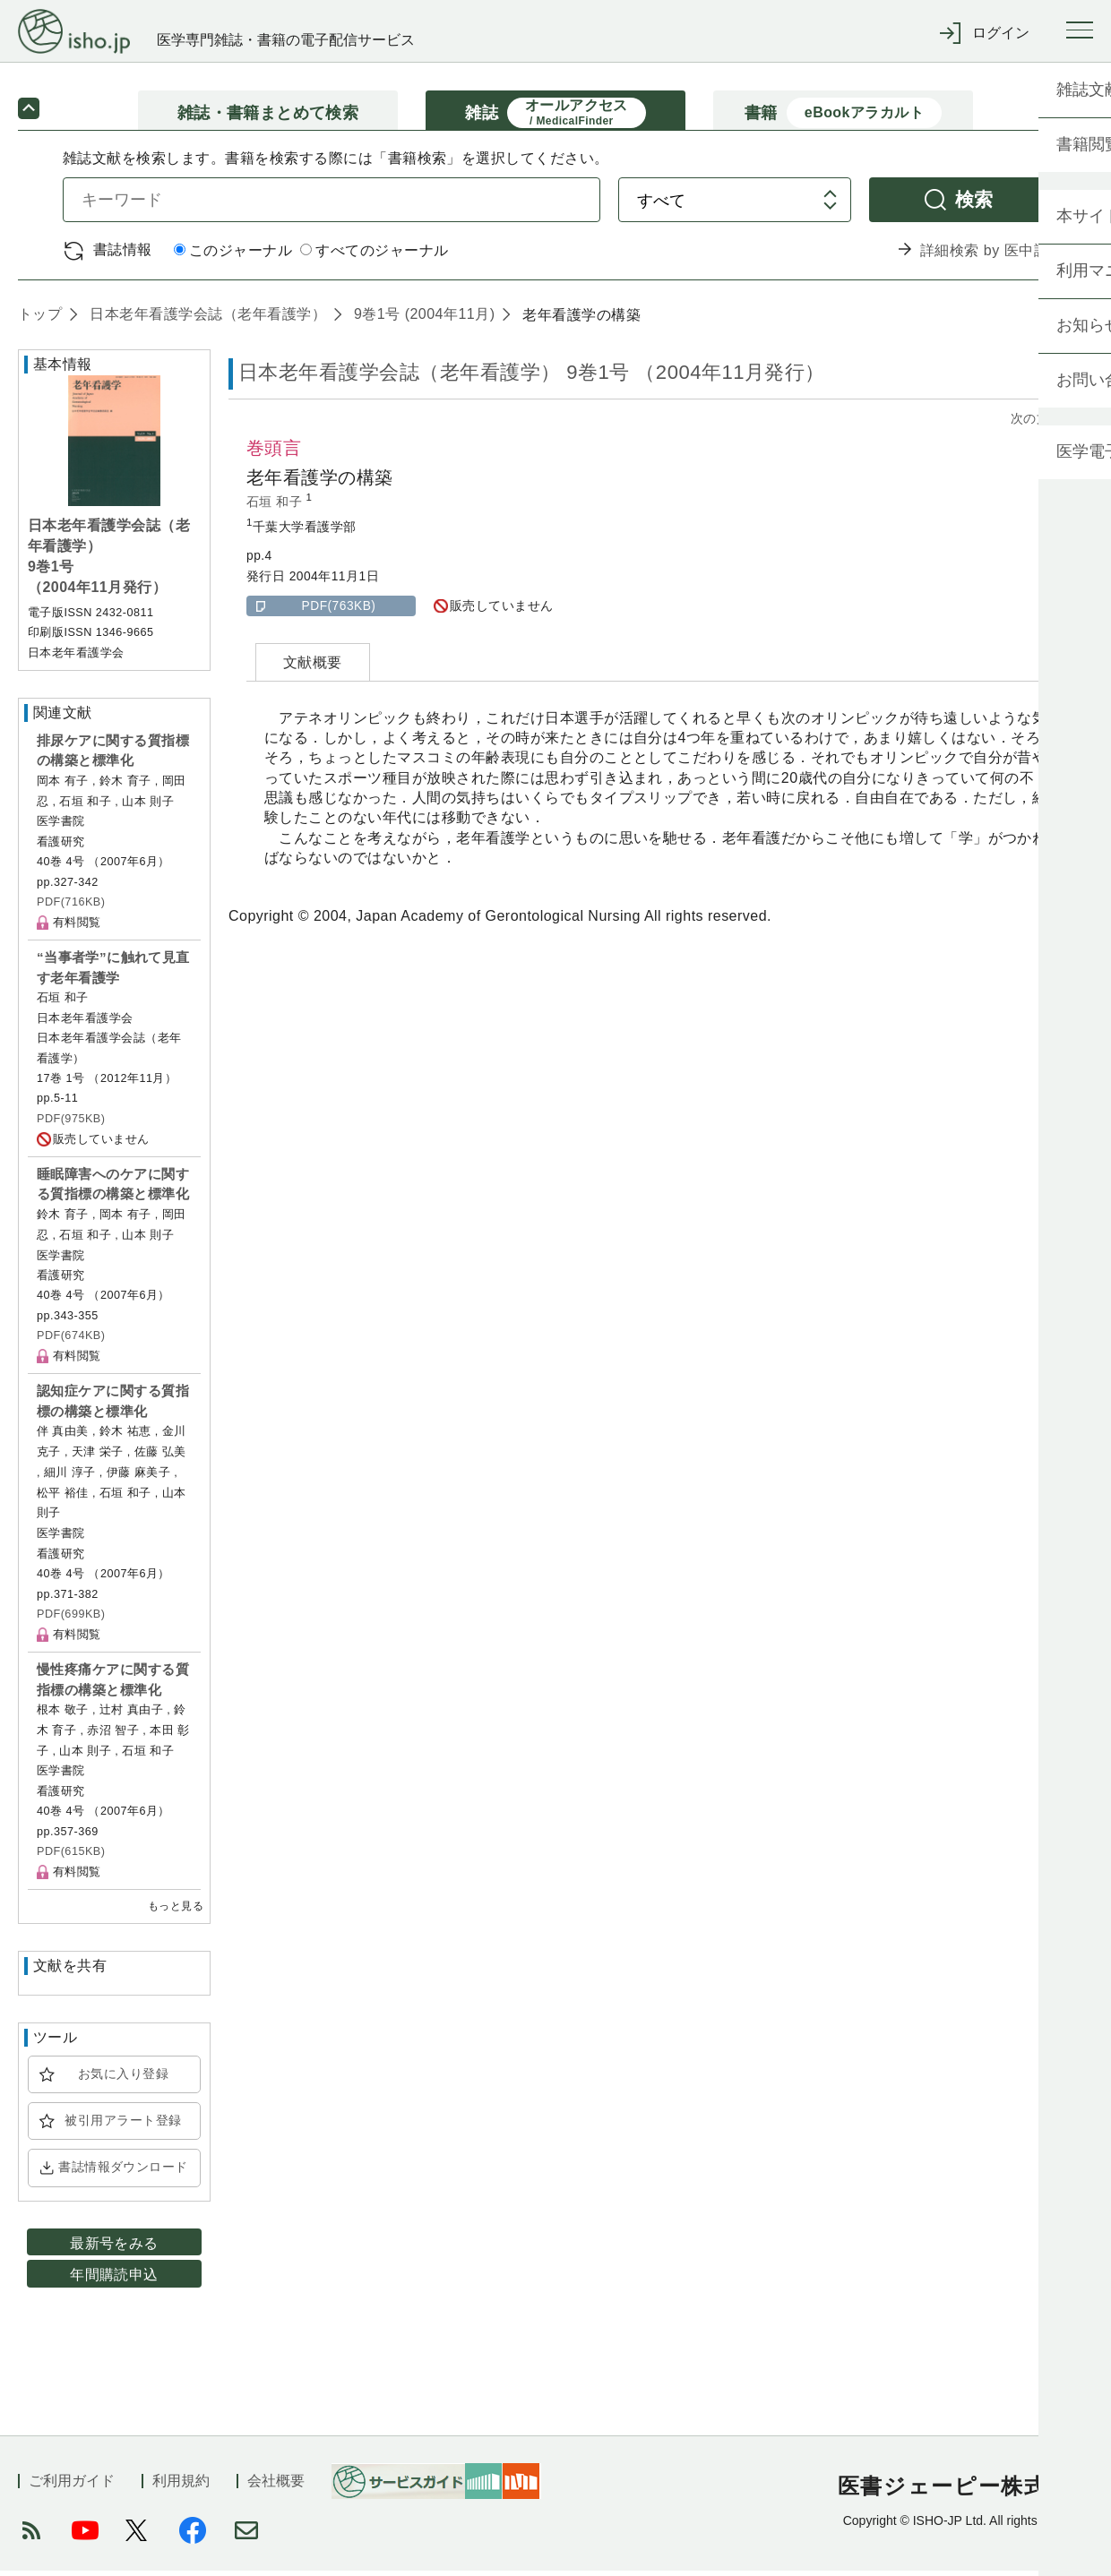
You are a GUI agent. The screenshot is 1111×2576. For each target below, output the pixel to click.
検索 (974, 204)
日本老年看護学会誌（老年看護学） (205, 319)
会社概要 (276, 2486)
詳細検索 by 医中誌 (984, 255)
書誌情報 (122, 254)
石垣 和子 (276, 507)
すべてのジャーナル (374, 256)
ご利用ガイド (72, 2486)
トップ (40, 319)
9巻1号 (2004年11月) (422, 319)
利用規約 (181, 2486)
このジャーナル (233, 256)
